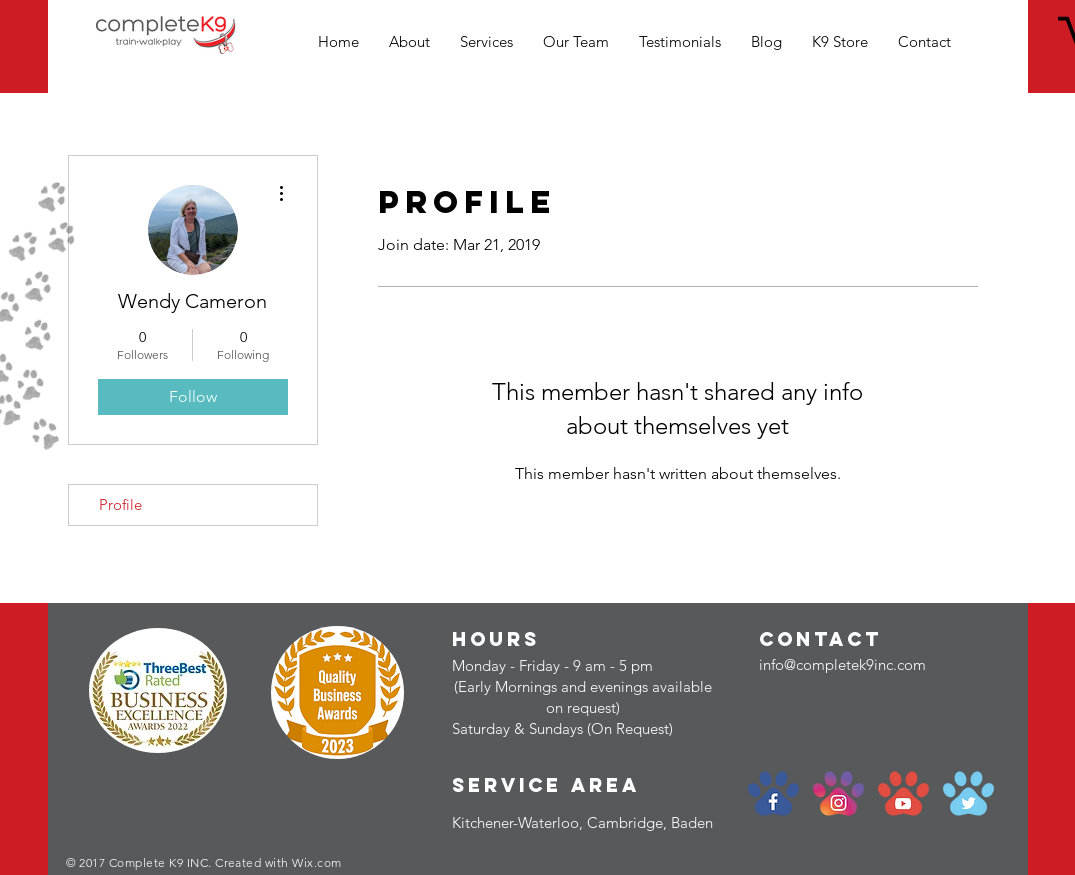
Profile (120, 504)
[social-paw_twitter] (968, 793)
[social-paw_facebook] (773, 793)
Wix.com (316, 862)
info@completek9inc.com (842, 664)
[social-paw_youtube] (903, 793)
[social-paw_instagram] (838, 793)
